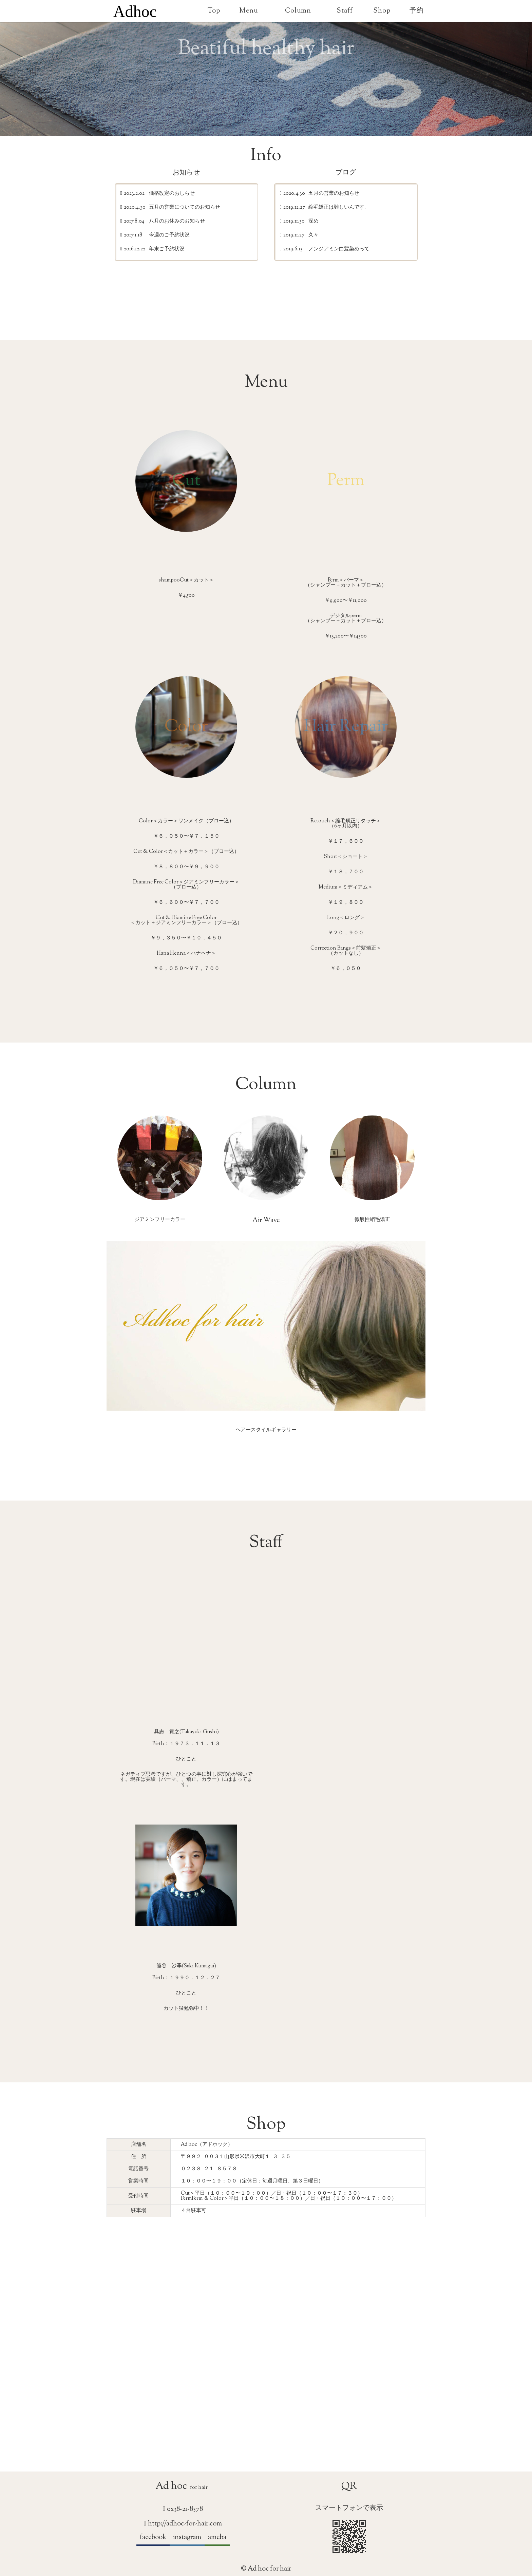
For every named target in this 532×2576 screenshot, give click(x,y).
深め (313, 222)
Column (298, 11)
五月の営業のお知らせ (333, 194)
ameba (217, 2537)
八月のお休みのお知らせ (177, 222)
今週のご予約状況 (169, 236)
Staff (345, 11)
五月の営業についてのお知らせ (184, 208)
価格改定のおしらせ (172, 194)
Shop (382, 11)
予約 (417, 11)
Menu (248, 11)
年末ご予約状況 (167, 250)
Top (213, 11)
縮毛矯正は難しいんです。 (338, 208)
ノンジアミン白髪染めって (338, 250)
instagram (187, 2537)
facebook (153, 2537)
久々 (313, 236)
